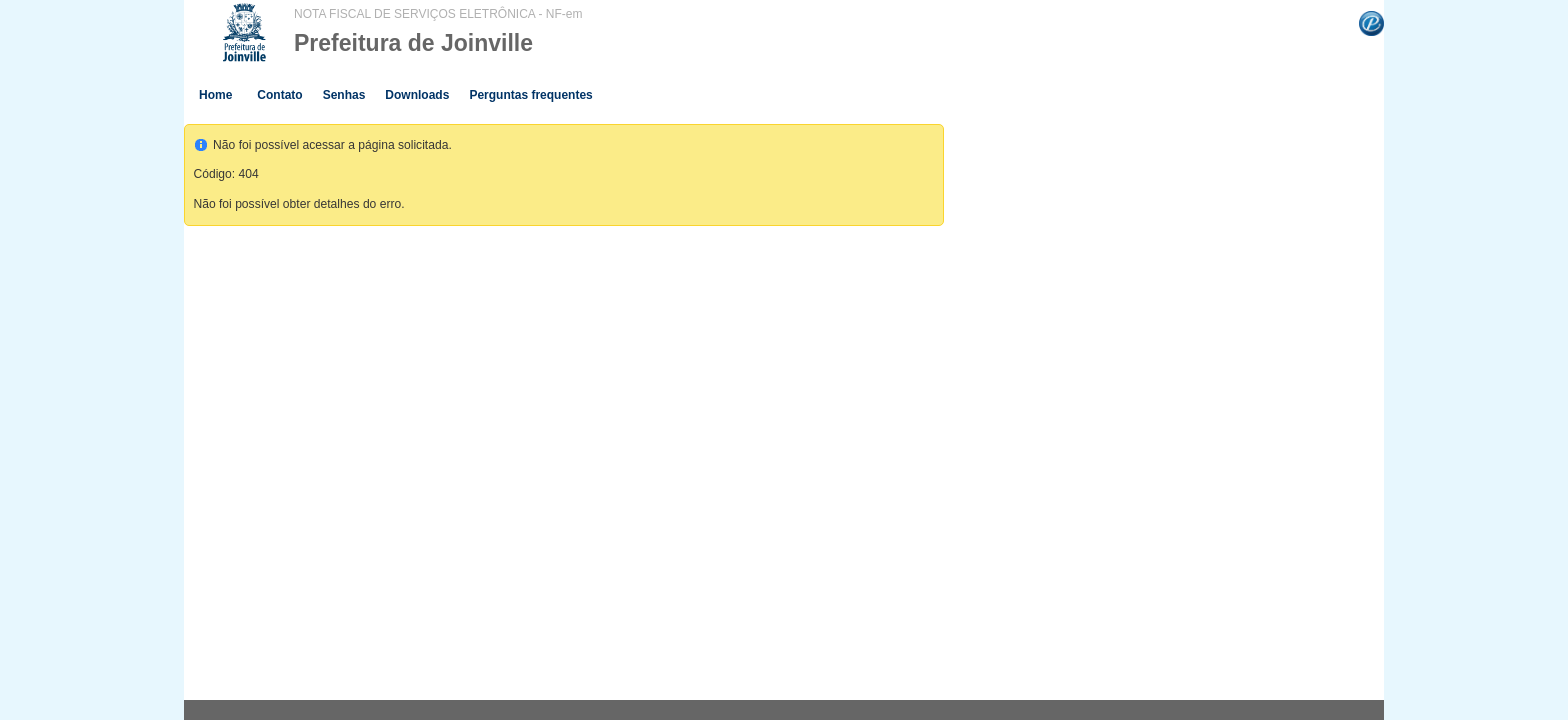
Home (215, 95)
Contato (279, 95)
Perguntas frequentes (530, 95)
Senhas (344, 95)
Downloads (417, 95)
